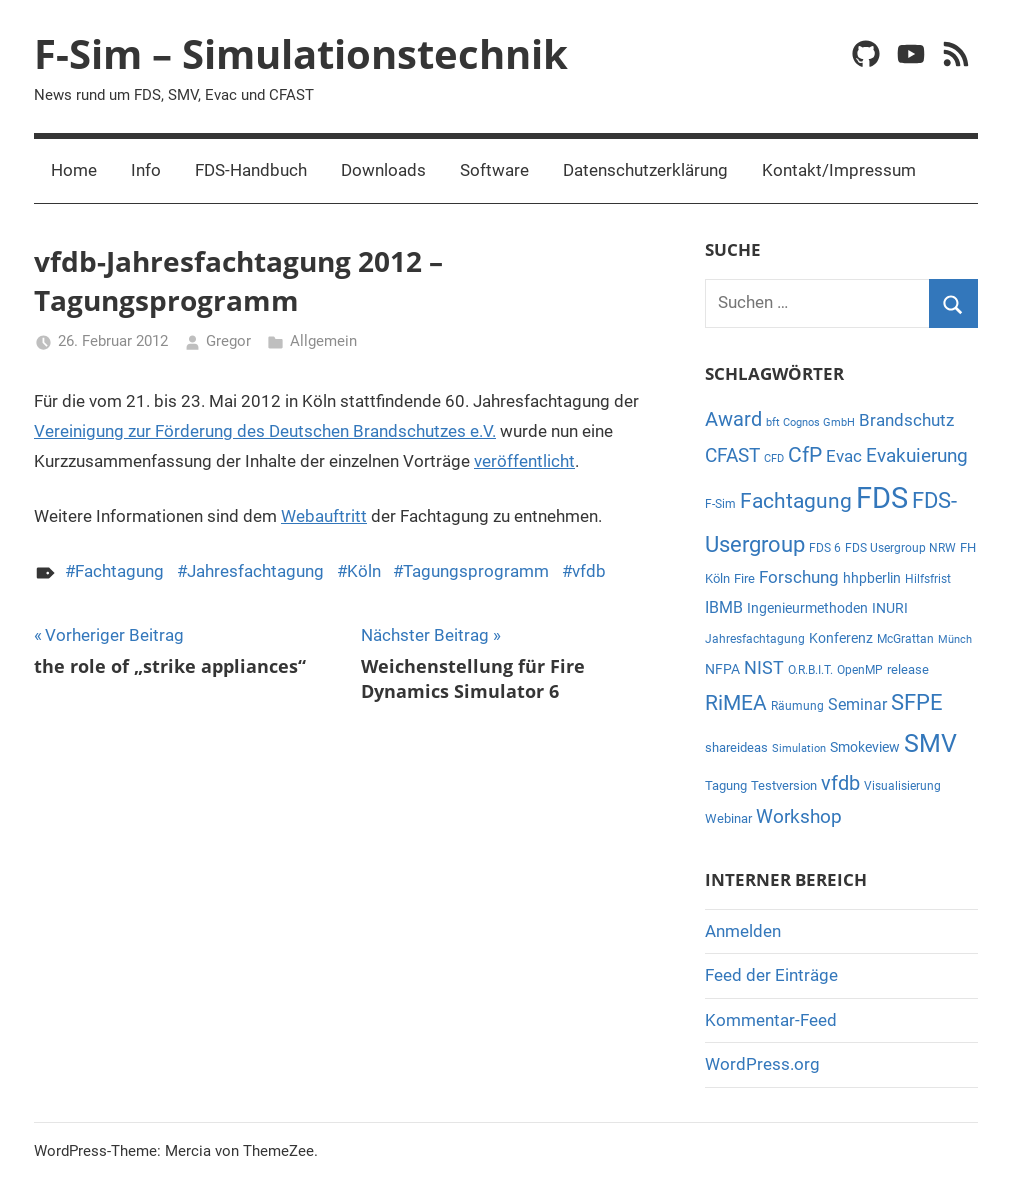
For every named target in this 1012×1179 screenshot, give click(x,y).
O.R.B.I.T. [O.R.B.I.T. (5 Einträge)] (810, 670)
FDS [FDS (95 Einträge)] (882, 498)
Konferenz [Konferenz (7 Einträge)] (841, 638)
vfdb (589, 571)
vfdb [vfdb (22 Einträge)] (840, 783)
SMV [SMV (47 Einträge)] (930, 743)
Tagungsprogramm (476, 571)
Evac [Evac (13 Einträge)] (844, 456)
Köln (364, 571)
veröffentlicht (524, 461)
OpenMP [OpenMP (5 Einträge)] (860, 670)
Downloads (383, 170)
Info (146, 170)
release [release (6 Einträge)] (908, 669)
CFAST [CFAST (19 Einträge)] (732, 455)
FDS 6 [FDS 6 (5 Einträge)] (825, 548)
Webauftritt (324, 516)
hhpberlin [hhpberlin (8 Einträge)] (872, 578)
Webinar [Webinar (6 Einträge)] (728, 818)
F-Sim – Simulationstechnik (301, 53)
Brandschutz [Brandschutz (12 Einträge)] (906, 420)
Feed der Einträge (771, 975)
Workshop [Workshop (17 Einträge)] (799, 817)
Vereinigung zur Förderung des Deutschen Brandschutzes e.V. (265, 431)
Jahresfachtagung (255, 571)
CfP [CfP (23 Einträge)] (805, 455)
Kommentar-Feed (771, 1020)
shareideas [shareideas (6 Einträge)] (736, 747)
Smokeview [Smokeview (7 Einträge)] (865, 747)
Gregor (228, 341)
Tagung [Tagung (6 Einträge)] (726, 785)
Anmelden (743, 931)
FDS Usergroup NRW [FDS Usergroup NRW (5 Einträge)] (900, 548)
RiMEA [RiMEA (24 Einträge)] (736, 703)
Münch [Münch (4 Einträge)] (955, 639)
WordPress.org (762, 1064)
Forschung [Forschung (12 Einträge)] (799, 577)
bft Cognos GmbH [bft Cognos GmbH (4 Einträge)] (810, 422)
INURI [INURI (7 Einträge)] (890, 608)
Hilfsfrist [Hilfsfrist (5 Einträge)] (928, 579)
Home (74, 170)
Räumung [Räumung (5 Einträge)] (797, 706)
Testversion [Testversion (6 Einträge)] (784, 785)
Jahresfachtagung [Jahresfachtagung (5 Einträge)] (755, 639)
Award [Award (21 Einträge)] (733, 419)
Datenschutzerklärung (645, 170)
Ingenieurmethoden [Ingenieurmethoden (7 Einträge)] (807, 608)
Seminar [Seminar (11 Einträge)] (857, 704)
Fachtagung (119, 571)
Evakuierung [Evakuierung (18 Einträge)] (917, 455)
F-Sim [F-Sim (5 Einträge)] (720, 504)
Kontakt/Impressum (839, 170)
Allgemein (323, 341)
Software (494, 170)
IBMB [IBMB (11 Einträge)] (724, 607)
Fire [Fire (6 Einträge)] (744, 578)
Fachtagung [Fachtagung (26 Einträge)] (796, 500)
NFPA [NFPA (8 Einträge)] (722, 669)
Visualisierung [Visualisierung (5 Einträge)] (902, 786)
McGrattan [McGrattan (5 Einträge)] (905, 639)
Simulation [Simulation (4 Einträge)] (799, 748)
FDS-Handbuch (251, 170)
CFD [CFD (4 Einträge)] (774, 458)
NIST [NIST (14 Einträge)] (764, 668)
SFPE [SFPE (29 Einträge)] (917, 702)
